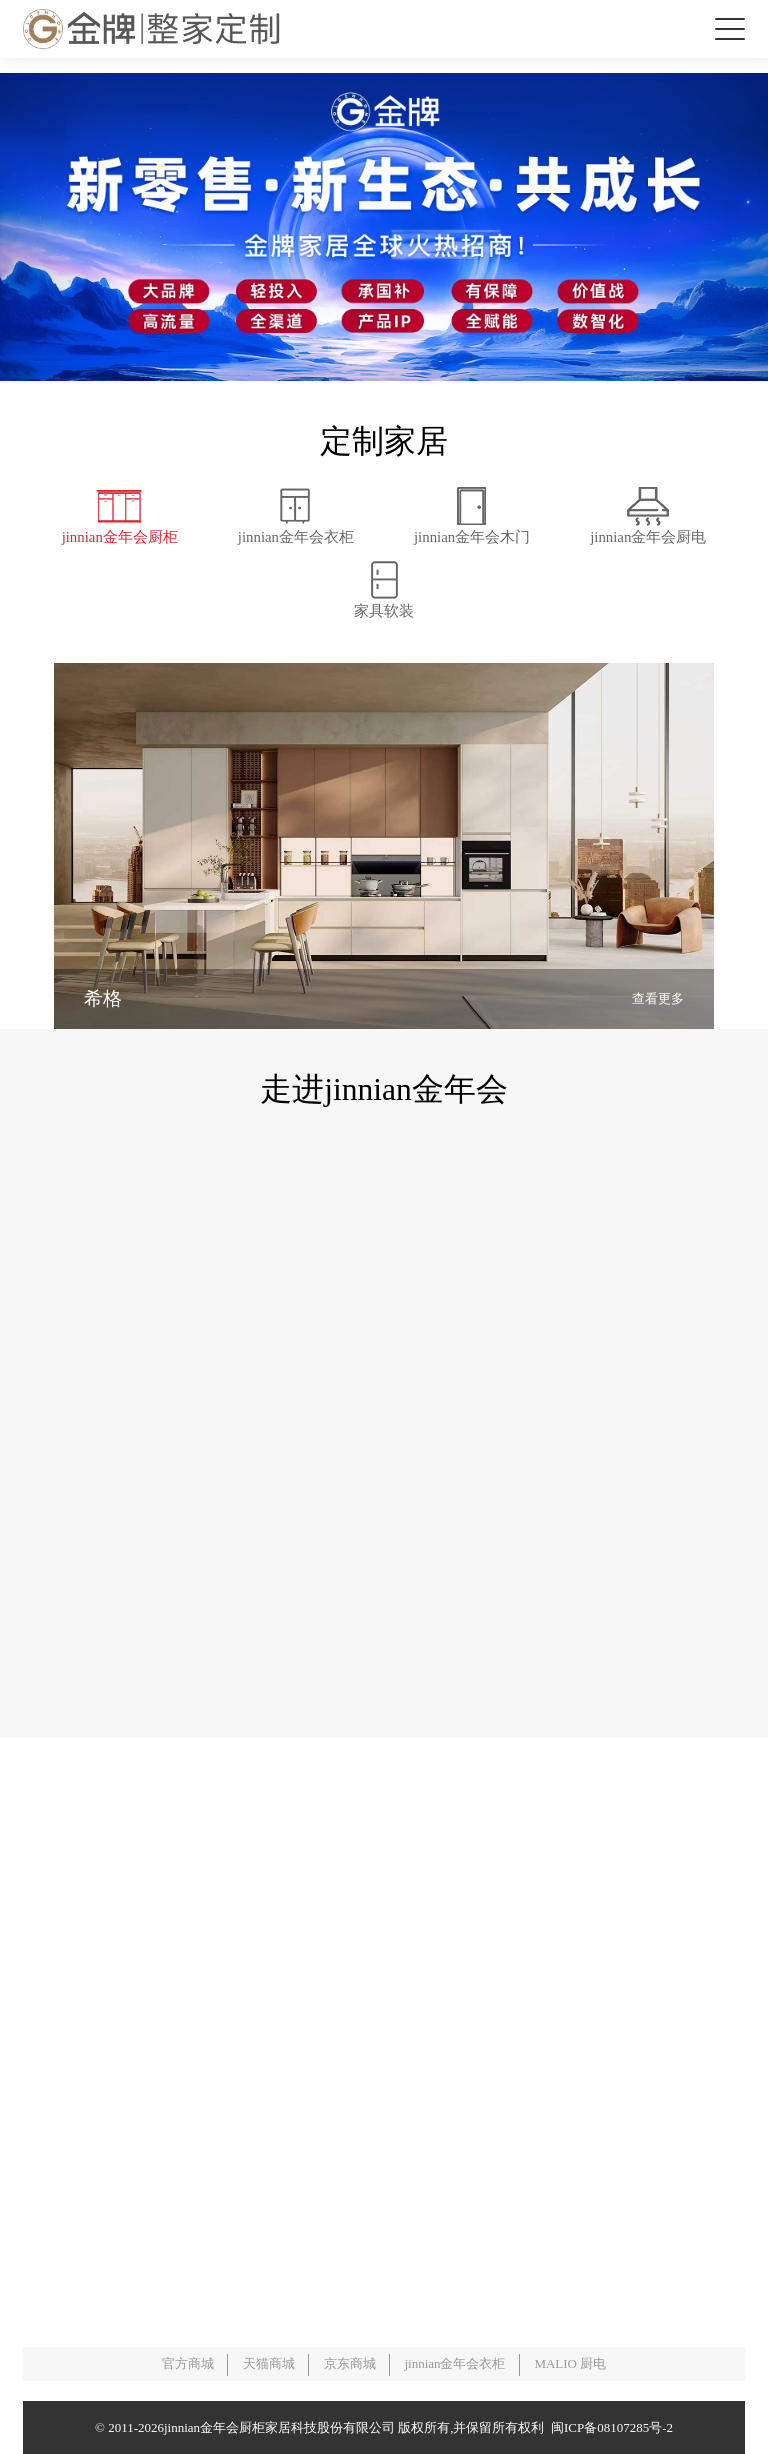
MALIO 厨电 (570, 2363)
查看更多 (658, 998)
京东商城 (350, 2363)
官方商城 (188, 2363)
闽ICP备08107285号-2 (609, 2427)
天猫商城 (269, 2363)
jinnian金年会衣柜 (454, 2363)
